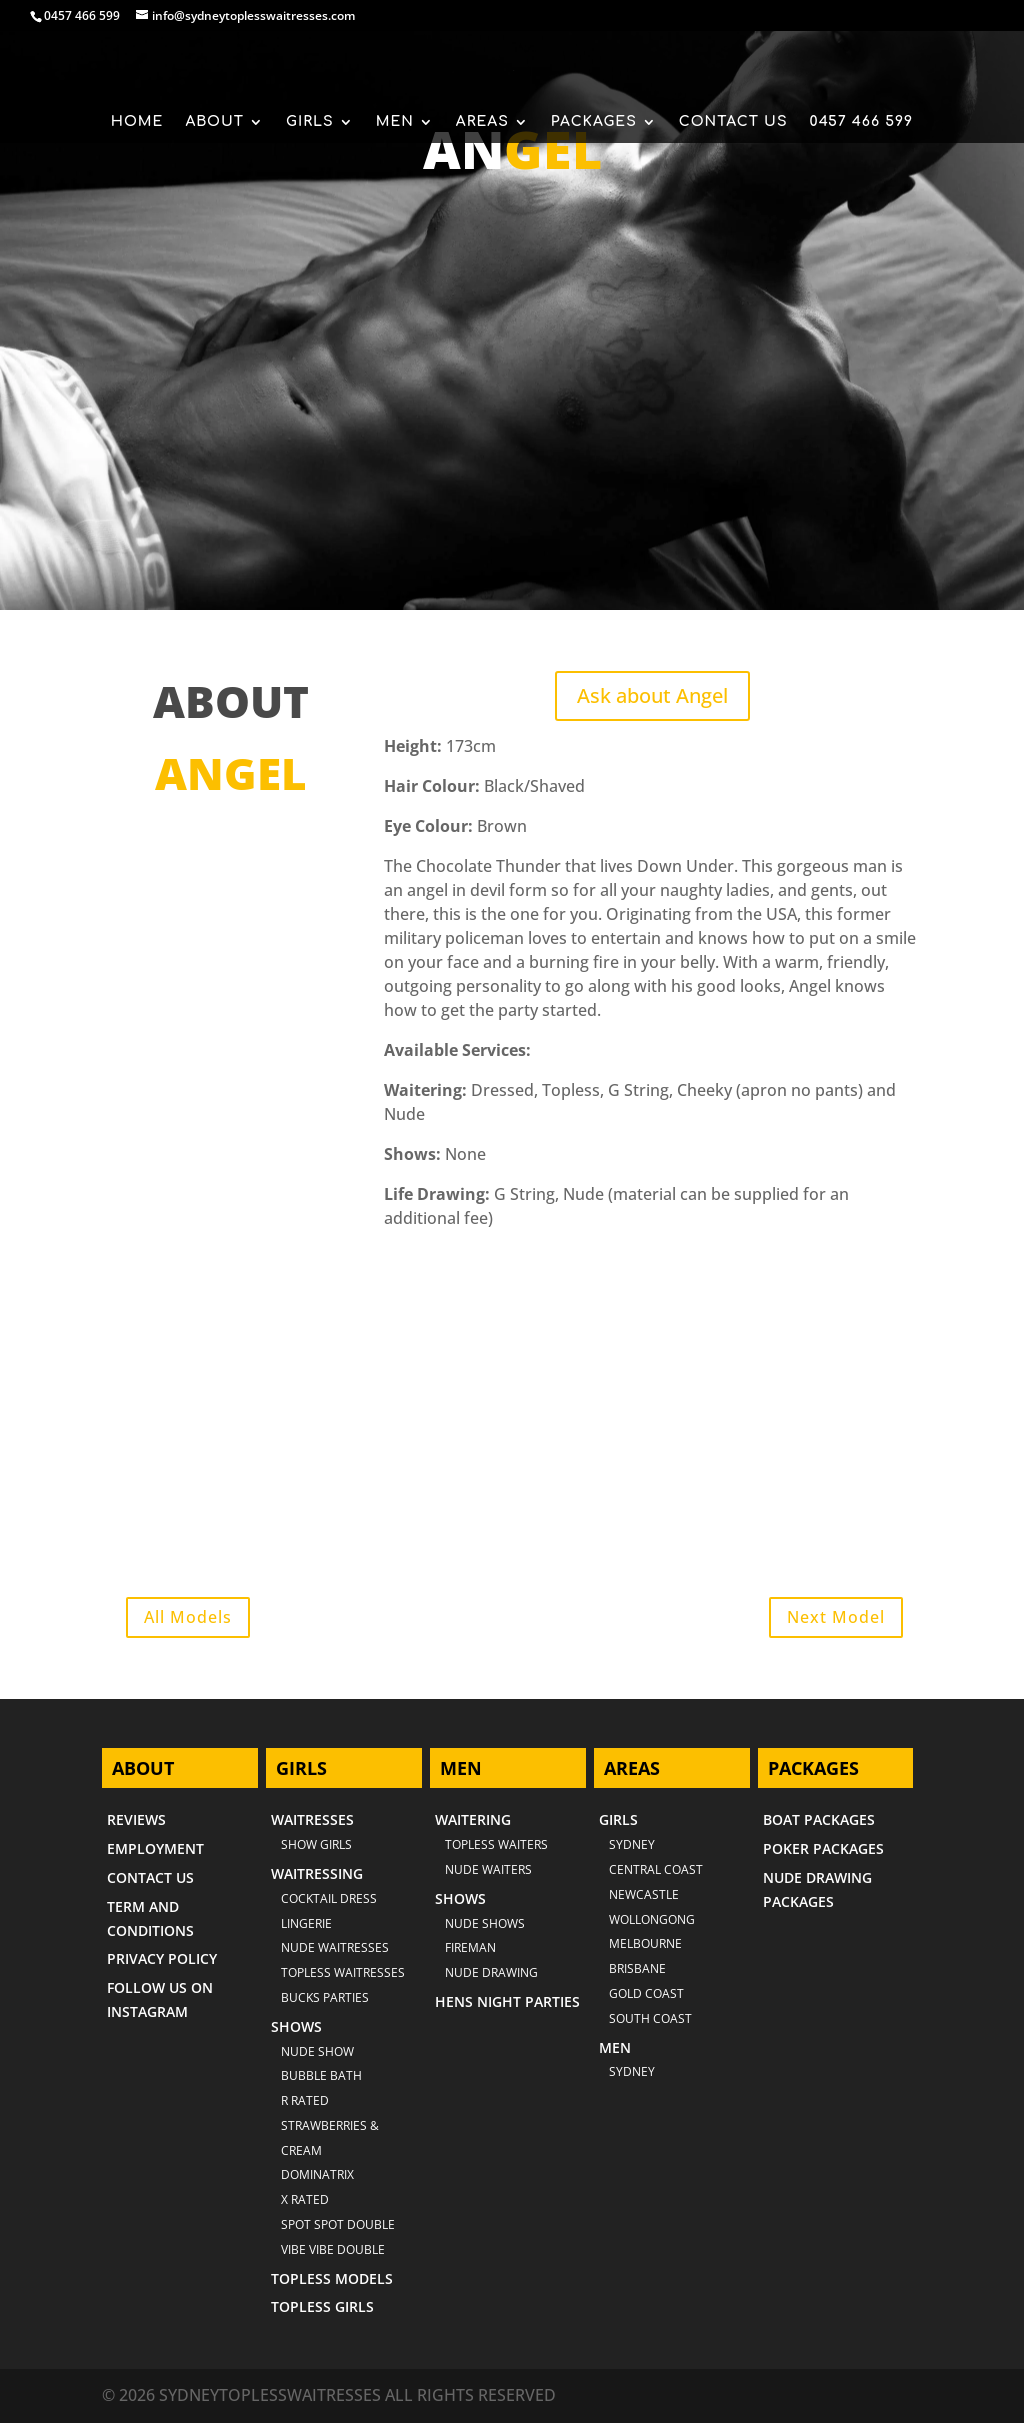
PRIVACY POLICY (162, 1958)
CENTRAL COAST (656, 1869)
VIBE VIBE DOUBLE (333, 2249)
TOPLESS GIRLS (322, 2306)
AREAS (482, 122)
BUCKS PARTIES (325, 1997)
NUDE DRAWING (491, 1972)
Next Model (836, 1617)
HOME (137, 122)
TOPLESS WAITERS (496, 1844)
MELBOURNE (645, 1943)
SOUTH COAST (650, 2018)
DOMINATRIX (317, 2174)
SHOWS (296, 2026)
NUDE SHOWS (485, 1923)
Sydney (632, 1844)
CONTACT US (733, 122)
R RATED (305, 2100)
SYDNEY (632, 2071)
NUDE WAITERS (488, 1869)
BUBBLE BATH (321, 2075)
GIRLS (310, 122)
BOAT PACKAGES (819, 1819)
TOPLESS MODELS (332, 2278)
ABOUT (214, 122)
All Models (188, 1617)
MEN (395, 122)
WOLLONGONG (652, 1919)
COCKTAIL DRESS (329, 1898)
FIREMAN (470, 1947)
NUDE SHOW (317, 2051)
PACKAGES (594, 122)
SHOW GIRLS (316, 1844)
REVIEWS (136, 1819)
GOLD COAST (646, 1993)
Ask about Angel (652, 695)
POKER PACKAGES (823, 1848)
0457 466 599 (82, 15)
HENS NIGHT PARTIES (507, 2001)
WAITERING (473, 1819)
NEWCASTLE (644, 1894)
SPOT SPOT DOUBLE (338, 2224)
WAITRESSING (317, 1873)
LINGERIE (306, 1923)
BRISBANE (637, 1968)
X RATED (305, 2199)
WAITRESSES (312, 1819)
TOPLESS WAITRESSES (343, 1972)
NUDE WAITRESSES (335, 1947)
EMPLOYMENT (155, 1848)
